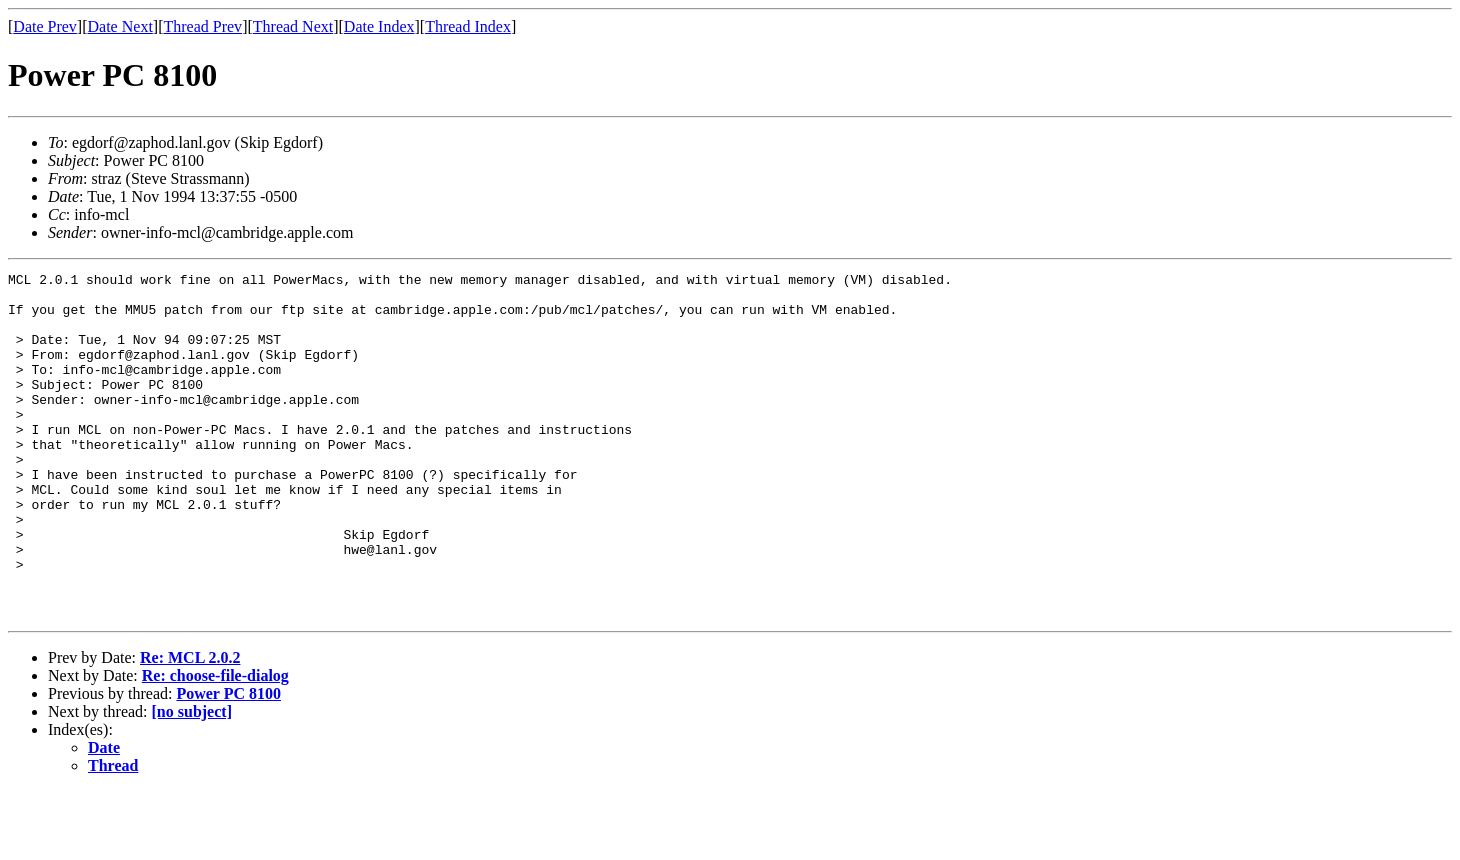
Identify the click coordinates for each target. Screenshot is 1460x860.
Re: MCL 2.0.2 (190, 726)
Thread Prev (202, 26)
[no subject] (192, 780)
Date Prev (45, 26)
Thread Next (293, 26)
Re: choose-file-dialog (215, 744)
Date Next (120, 26)
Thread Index (468, 26)
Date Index (379, 26)
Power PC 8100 (228, 762)
